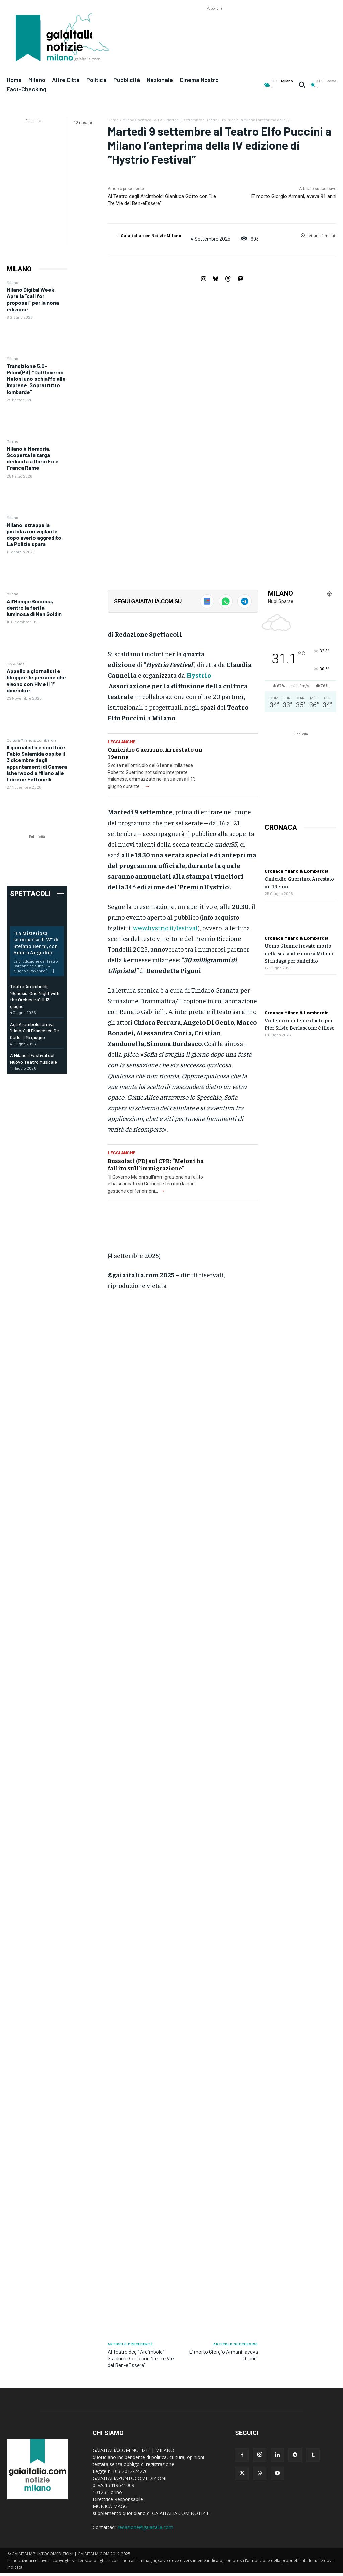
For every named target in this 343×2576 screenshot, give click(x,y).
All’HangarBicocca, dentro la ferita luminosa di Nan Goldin (34, 607)
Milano (12, 282)
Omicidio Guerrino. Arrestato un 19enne (155, 752)
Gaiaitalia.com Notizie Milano (151, 235)
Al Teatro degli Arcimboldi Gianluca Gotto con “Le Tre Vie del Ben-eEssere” (141, 2358)
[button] (302, 84)
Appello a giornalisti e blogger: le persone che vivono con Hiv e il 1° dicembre (36, 680)
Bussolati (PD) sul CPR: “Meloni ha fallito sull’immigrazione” (156, 1164)
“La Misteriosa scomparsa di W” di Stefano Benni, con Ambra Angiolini (36, 942)
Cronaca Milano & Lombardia (297, 871)
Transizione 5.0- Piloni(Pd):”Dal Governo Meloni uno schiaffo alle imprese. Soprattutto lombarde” (36, 379)
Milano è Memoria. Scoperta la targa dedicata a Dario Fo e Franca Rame (33, 458)
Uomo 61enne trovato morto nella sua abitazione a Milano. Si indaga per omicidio (299, 953)
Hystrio (198, 675)
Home (113, 119)
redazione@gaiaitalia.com (145, 2527)
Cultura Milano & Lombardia (32, 740)
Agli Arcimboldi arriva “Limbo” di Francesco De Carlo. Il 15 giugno (34, 1030)
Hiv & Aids (16, 663)
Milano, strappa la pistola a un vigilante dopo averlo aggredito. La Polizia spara (35, 534)
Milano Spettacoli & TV (142, 119)
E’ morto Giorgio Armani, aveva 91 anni (293, 196)
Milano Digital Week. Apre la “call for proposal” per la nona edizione (33, 299)
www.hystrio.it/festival (165, 927)
